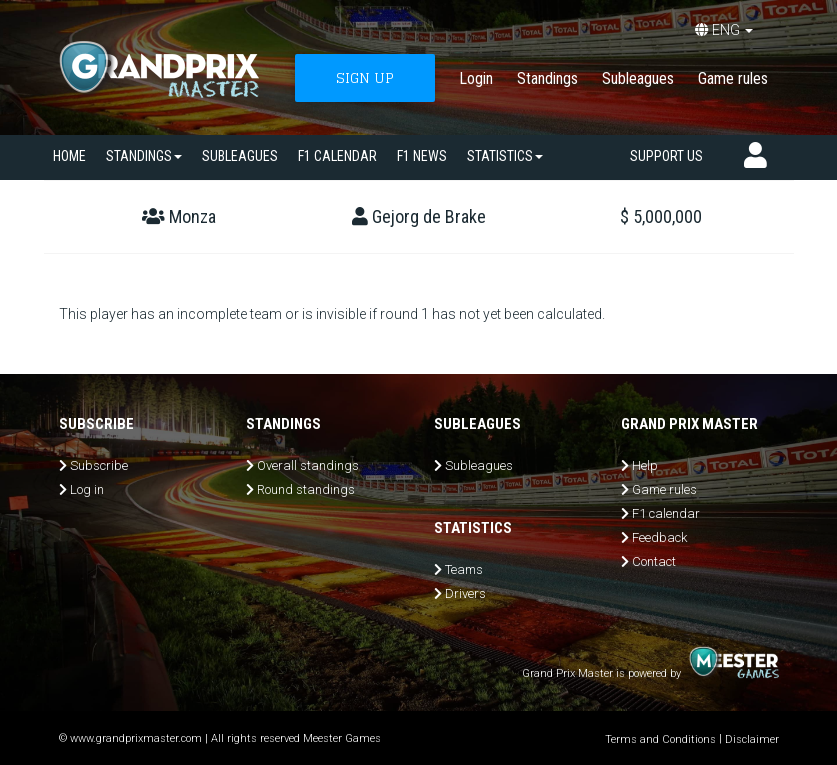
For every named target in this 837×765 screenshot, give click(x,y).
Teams (464, 569)
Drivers (465, 593)
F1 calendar (337, 156)
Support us (666, 156)
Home (69, 156)
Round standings (306, 489)
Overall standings (308, 465)
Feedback (659, 537)
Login (476, 78)
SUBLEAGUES (240, 156)
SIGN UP (365, 77)
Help (645, 465)
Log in (87, 489)
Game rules (733, 78)
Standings (547, 78)
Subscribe (99, 465)
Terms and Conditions (660, 739)
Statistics (505, 156)
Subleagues (638, 78)
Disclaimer (752, 739)
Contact (654, 561)
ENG (724, 30)
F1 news (422, 156)
